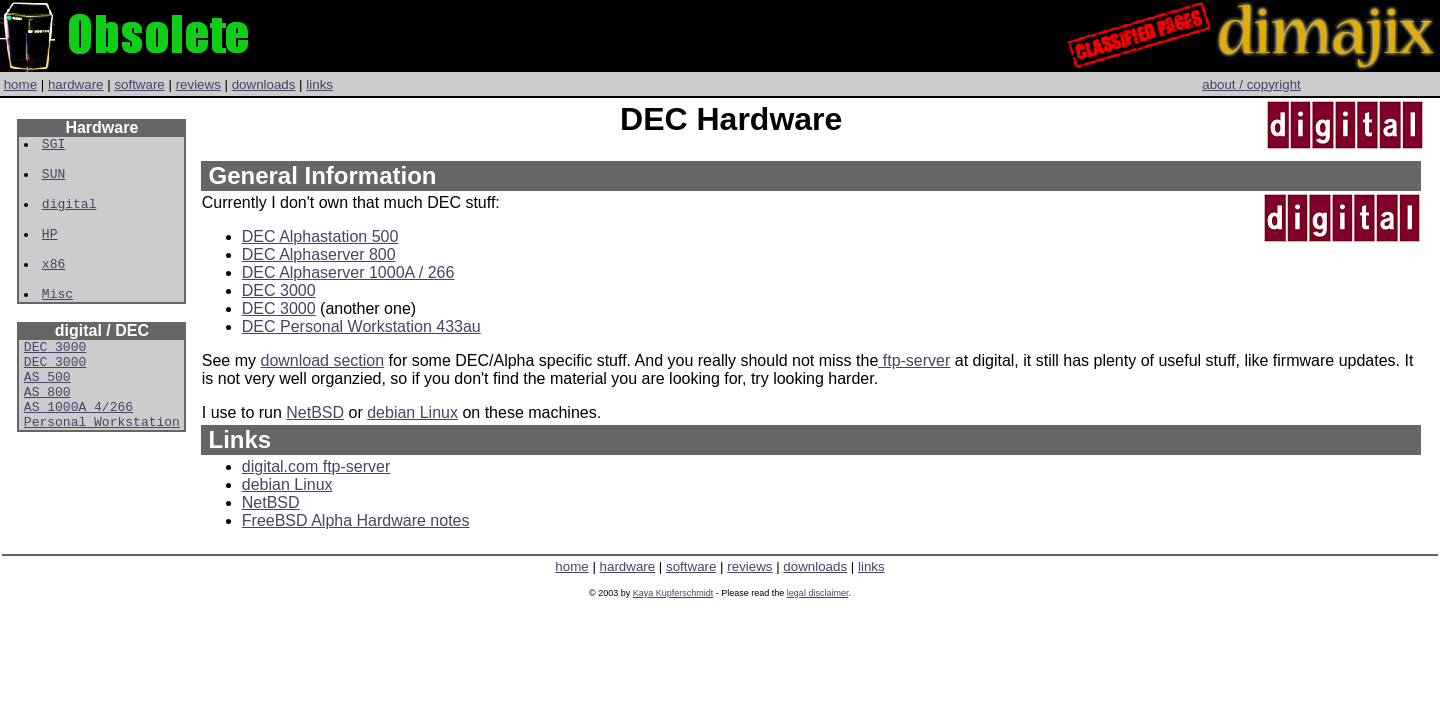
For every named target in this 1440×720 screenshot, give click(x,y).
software (139, 84)
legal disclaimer (818, 593)
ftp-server (914, 360)
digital (70, 218)
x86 (54, 290)
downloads (264, 84)
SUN (54, 182)
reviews (198, 84)
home (20, 84)
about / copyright (1251, 84)
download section (322, 360)
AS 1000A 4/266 (78, 454)
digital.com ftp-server (316, 466)
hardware (76, 84)
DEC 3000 (55, 382)
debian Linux (412, 412)
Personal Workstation (102, 472)
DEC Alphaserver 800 (319, 254)
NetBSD (315, 412)
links (319, 84)
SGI (54, 146)
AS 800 (47, 436)
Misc (58, 326)
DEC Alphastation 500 (320, 236)
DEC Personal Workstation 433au (361, 326)
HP (51, 254)
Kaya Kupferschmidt (673, 593)
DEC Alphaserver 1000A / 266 (348, 272)
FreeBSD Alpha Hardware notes (356, 520)
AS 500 (47, 418)
